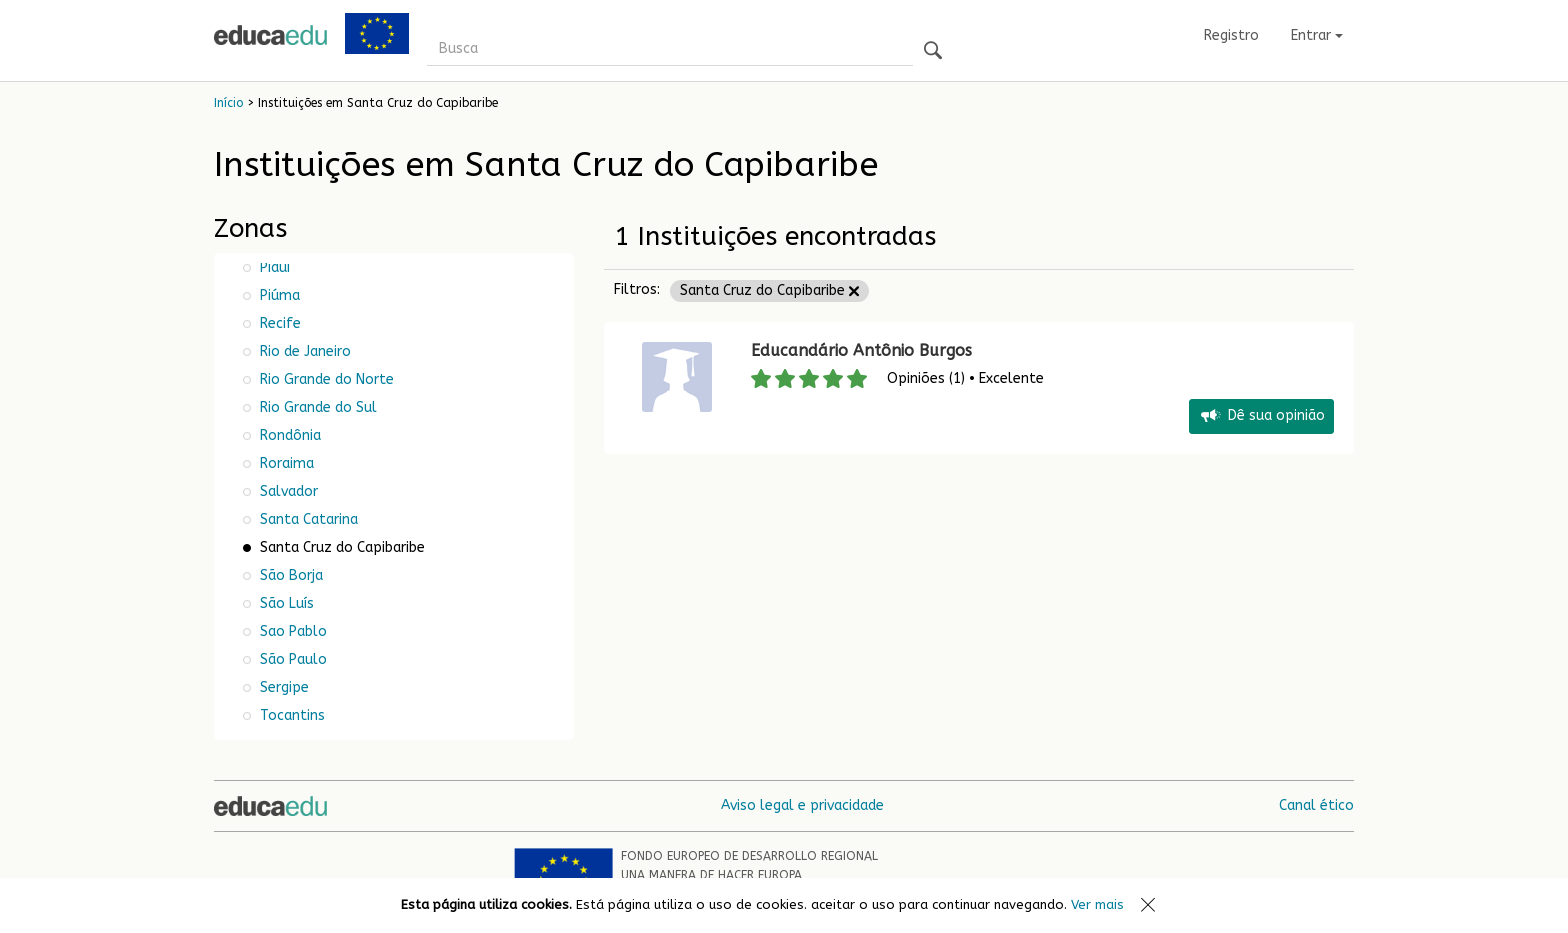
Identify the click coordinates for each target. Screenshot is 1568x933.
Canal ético (1316, 805)
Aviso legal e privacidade (802, 805)
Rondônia (288, 435)
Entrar (1317, 35)
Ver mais (1097, 904)
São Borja (289, 575)
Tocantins (290, 715)
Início (228, 103)
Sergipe (282, 687)
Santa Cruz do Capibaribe (769, 290)
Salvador (287, 491)
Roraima (285, 463)
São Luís (285, 603)
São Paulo (291, 659)
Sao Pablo (291, 631)
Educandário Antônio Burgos (861, 350)
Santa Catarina (307, 519)
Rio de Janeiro (303, 351)
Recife (278, 323)
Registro (1231, 35)
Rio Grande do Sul (316, 407)
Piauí (273, 267)
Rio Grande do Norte (325, 379)
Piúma (278, 295)
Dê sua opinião (1261, 416)
